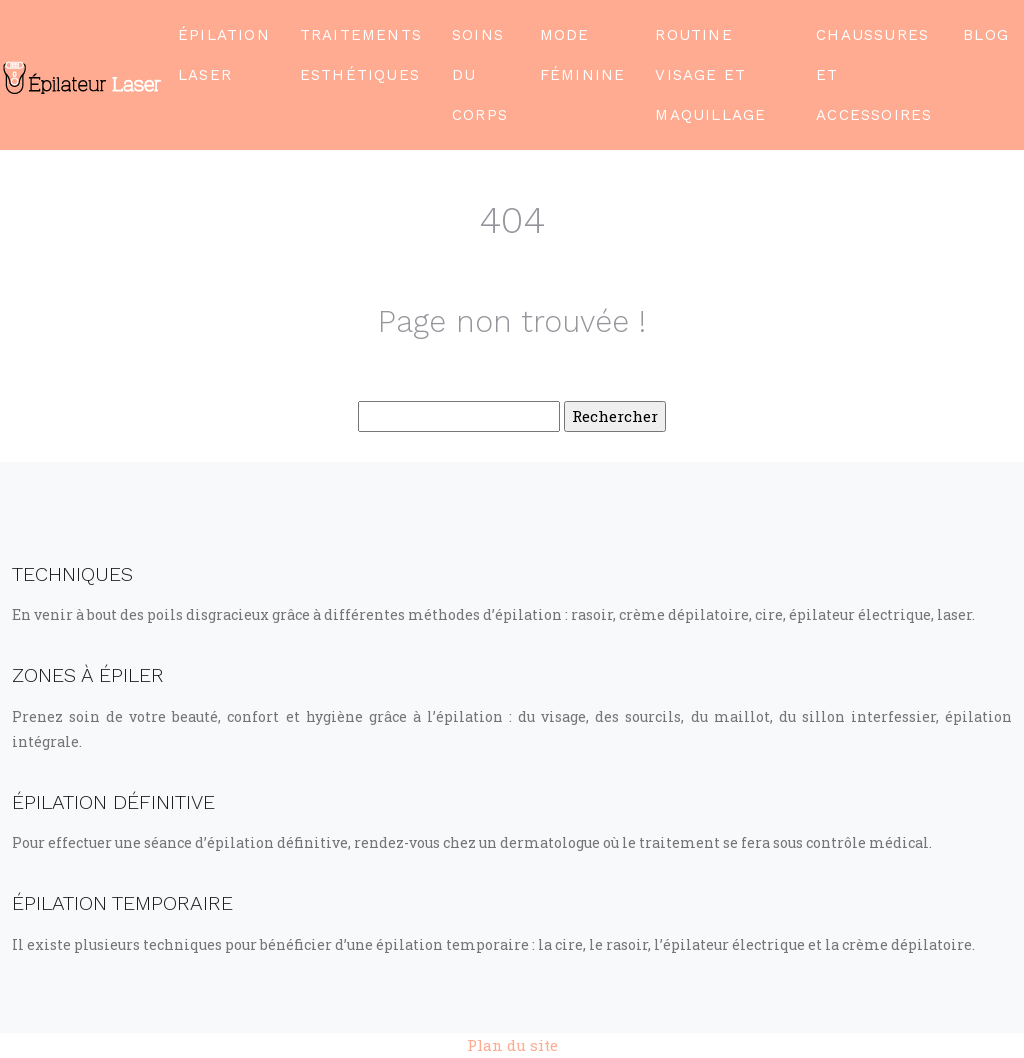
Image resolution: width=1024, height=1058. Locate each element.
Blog (986, 35)
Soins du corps (480, 75)
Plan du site (512, 1045)
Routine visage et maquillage (710, 75)
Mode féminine (583, 55)
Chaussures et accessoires (874, 75)
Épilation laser (224, 55)
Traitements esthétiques (361, 55)
